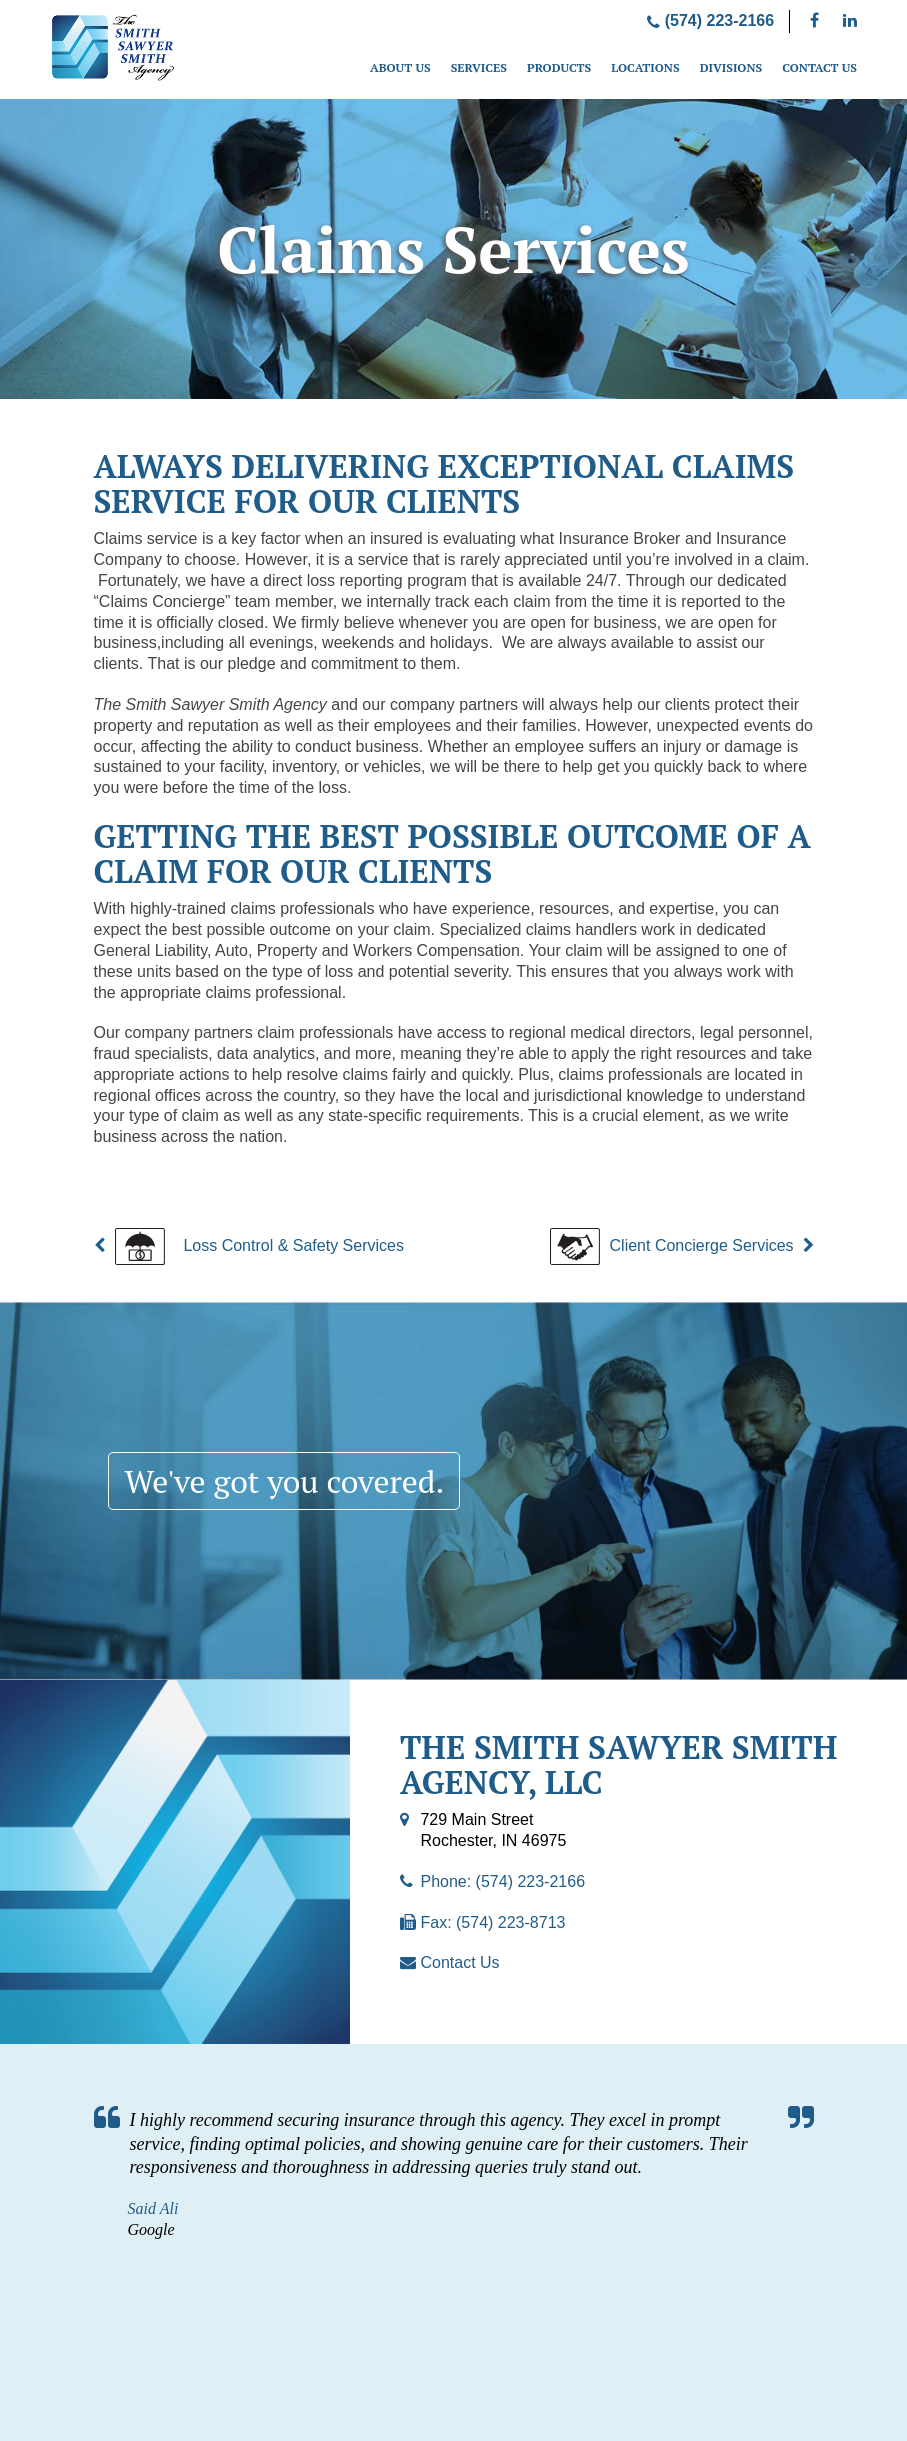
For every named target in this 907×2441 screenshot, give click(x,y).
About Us (400, 67)
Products (559, 67)
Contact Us (819, 67)
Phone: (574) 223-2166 (502, 1881)
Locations (645, 67)
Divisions (731, 67)
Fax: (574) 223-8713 (492, 1922)
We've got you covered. (285, 1481)
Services (479, 67)
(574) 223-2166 (710, 20)
